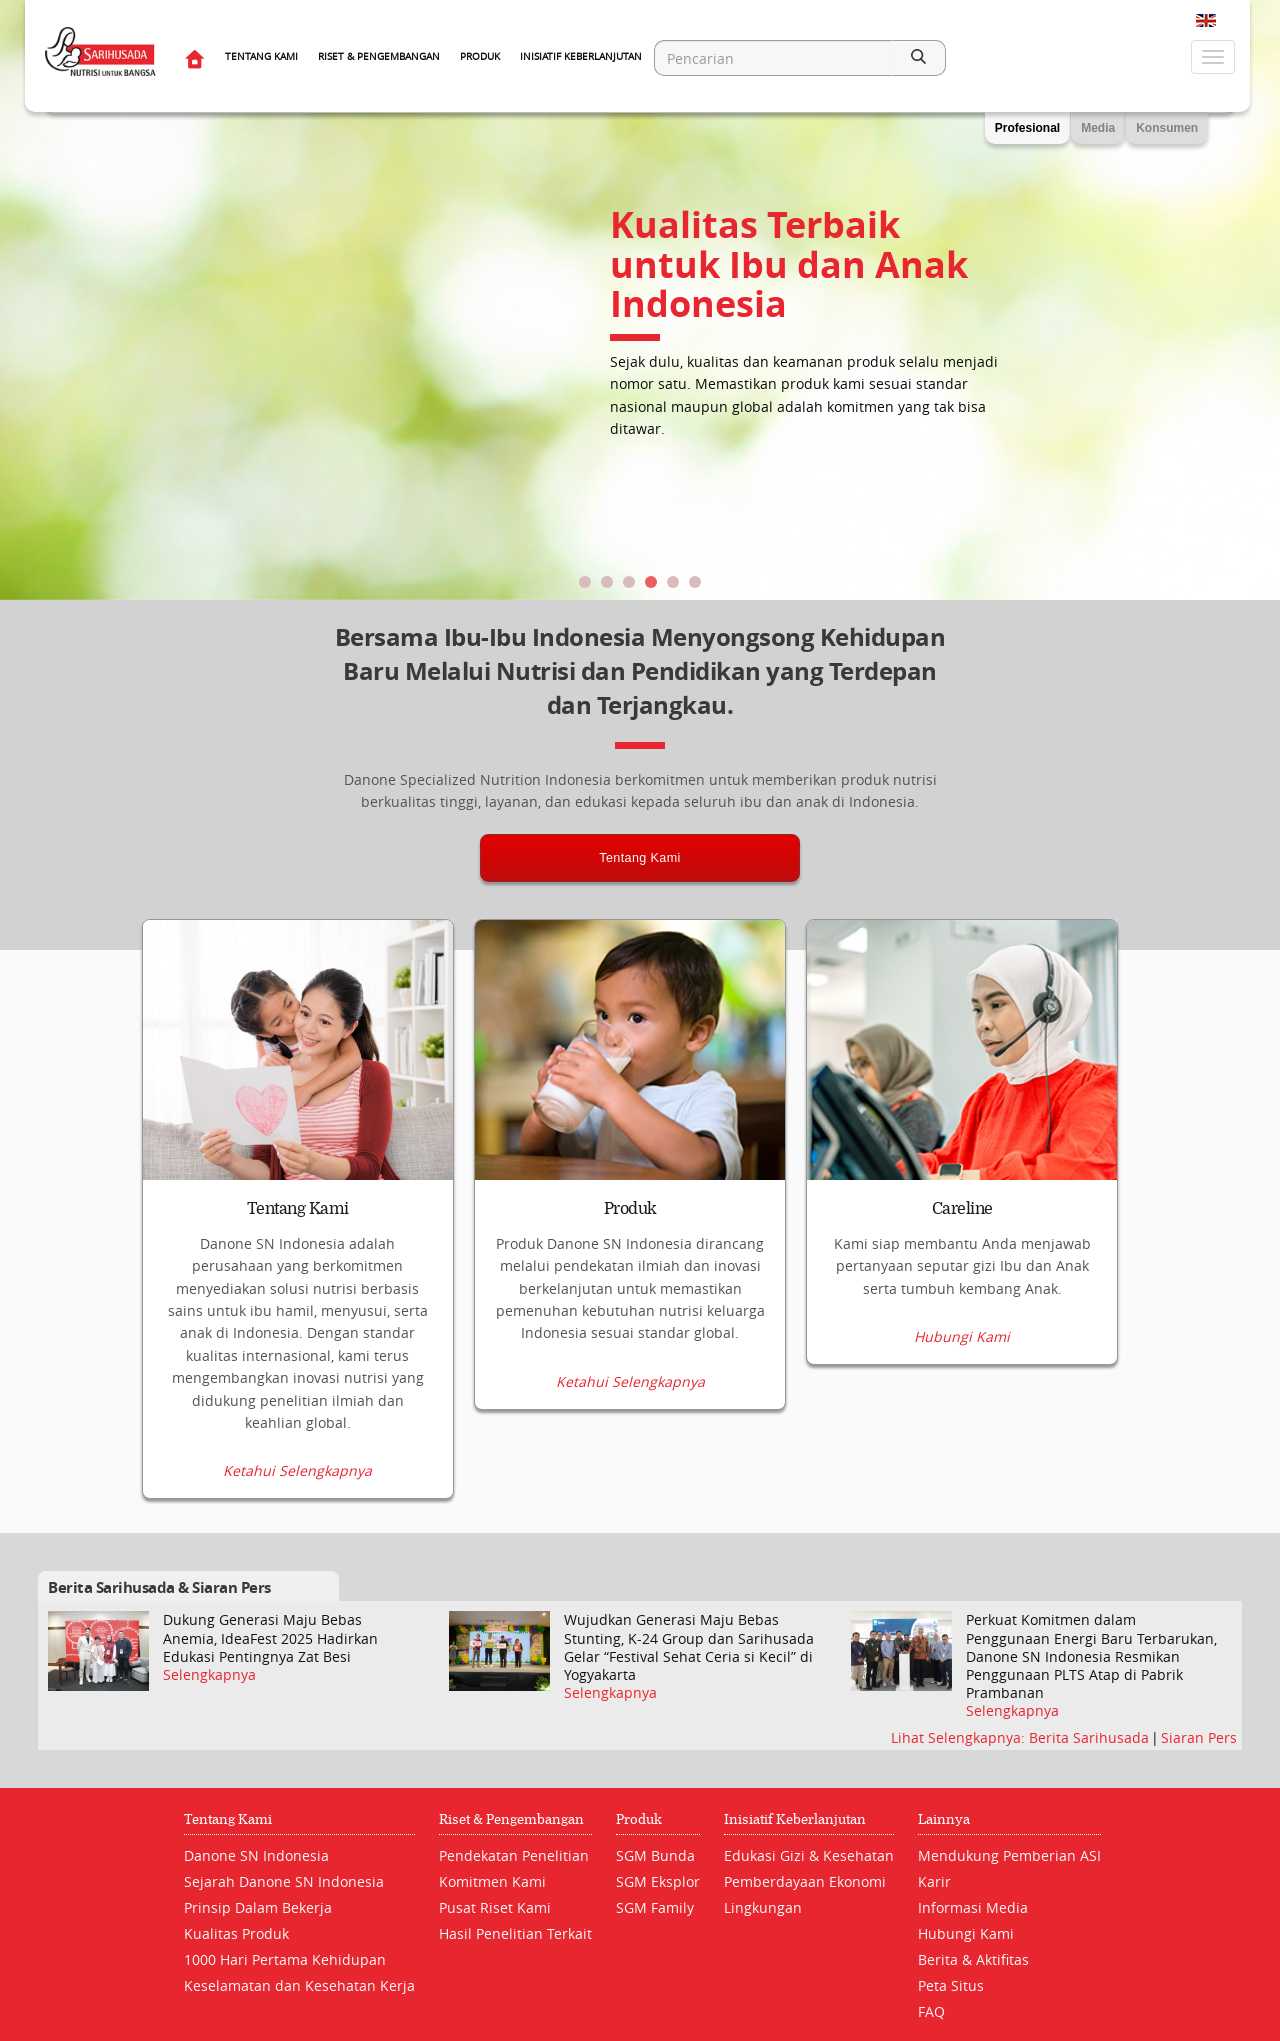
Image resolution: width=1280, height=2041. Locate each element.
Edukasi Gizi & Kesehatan (809, 1856)
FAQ (931, 2012)
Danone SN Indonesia (256, 1856)
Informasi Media (973, 1908)
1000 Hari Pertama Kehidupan (285, 1960)
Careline (962, 1209)
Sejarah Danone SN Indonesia (284, 1882)
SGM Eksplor (658, 1882)
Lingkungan (763, 1908)
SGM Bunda (655, 1856)
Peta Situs (951, 1986)
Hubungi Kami (962, 1472)
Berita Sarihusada (1091, 1737)
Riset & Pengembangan (379, 56)
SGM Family (655, 1908)
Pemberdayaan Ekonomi (805, 1882)
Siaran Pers (1199, 1737)
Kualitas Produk (236, 1934)
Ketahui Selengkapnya (297, 1472)
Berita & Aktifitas (973, 1960)
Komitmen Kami (492, 1882)
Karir (934, 1882)
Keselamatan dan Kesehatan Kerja (299, 1986)
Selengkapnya (209, 1675)
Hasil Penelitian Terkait (515, 1934)
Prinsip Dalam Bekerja (258, 1908)
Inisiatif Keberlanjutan (581, 56)
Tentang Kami (261, 56)
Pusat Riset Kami (495, 1908)
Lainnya (944, 1820)
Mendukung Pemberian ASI (1009, 1856)
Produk (480, 56)
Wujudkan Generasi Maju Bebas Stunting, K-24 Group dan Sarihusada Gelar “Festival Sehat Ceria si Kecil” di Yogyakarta (689, 1648)
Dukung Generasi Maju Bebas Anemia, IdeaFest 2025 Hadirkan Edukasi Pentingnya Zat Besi (270, 1639)
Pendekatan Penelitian (514, 1856)
